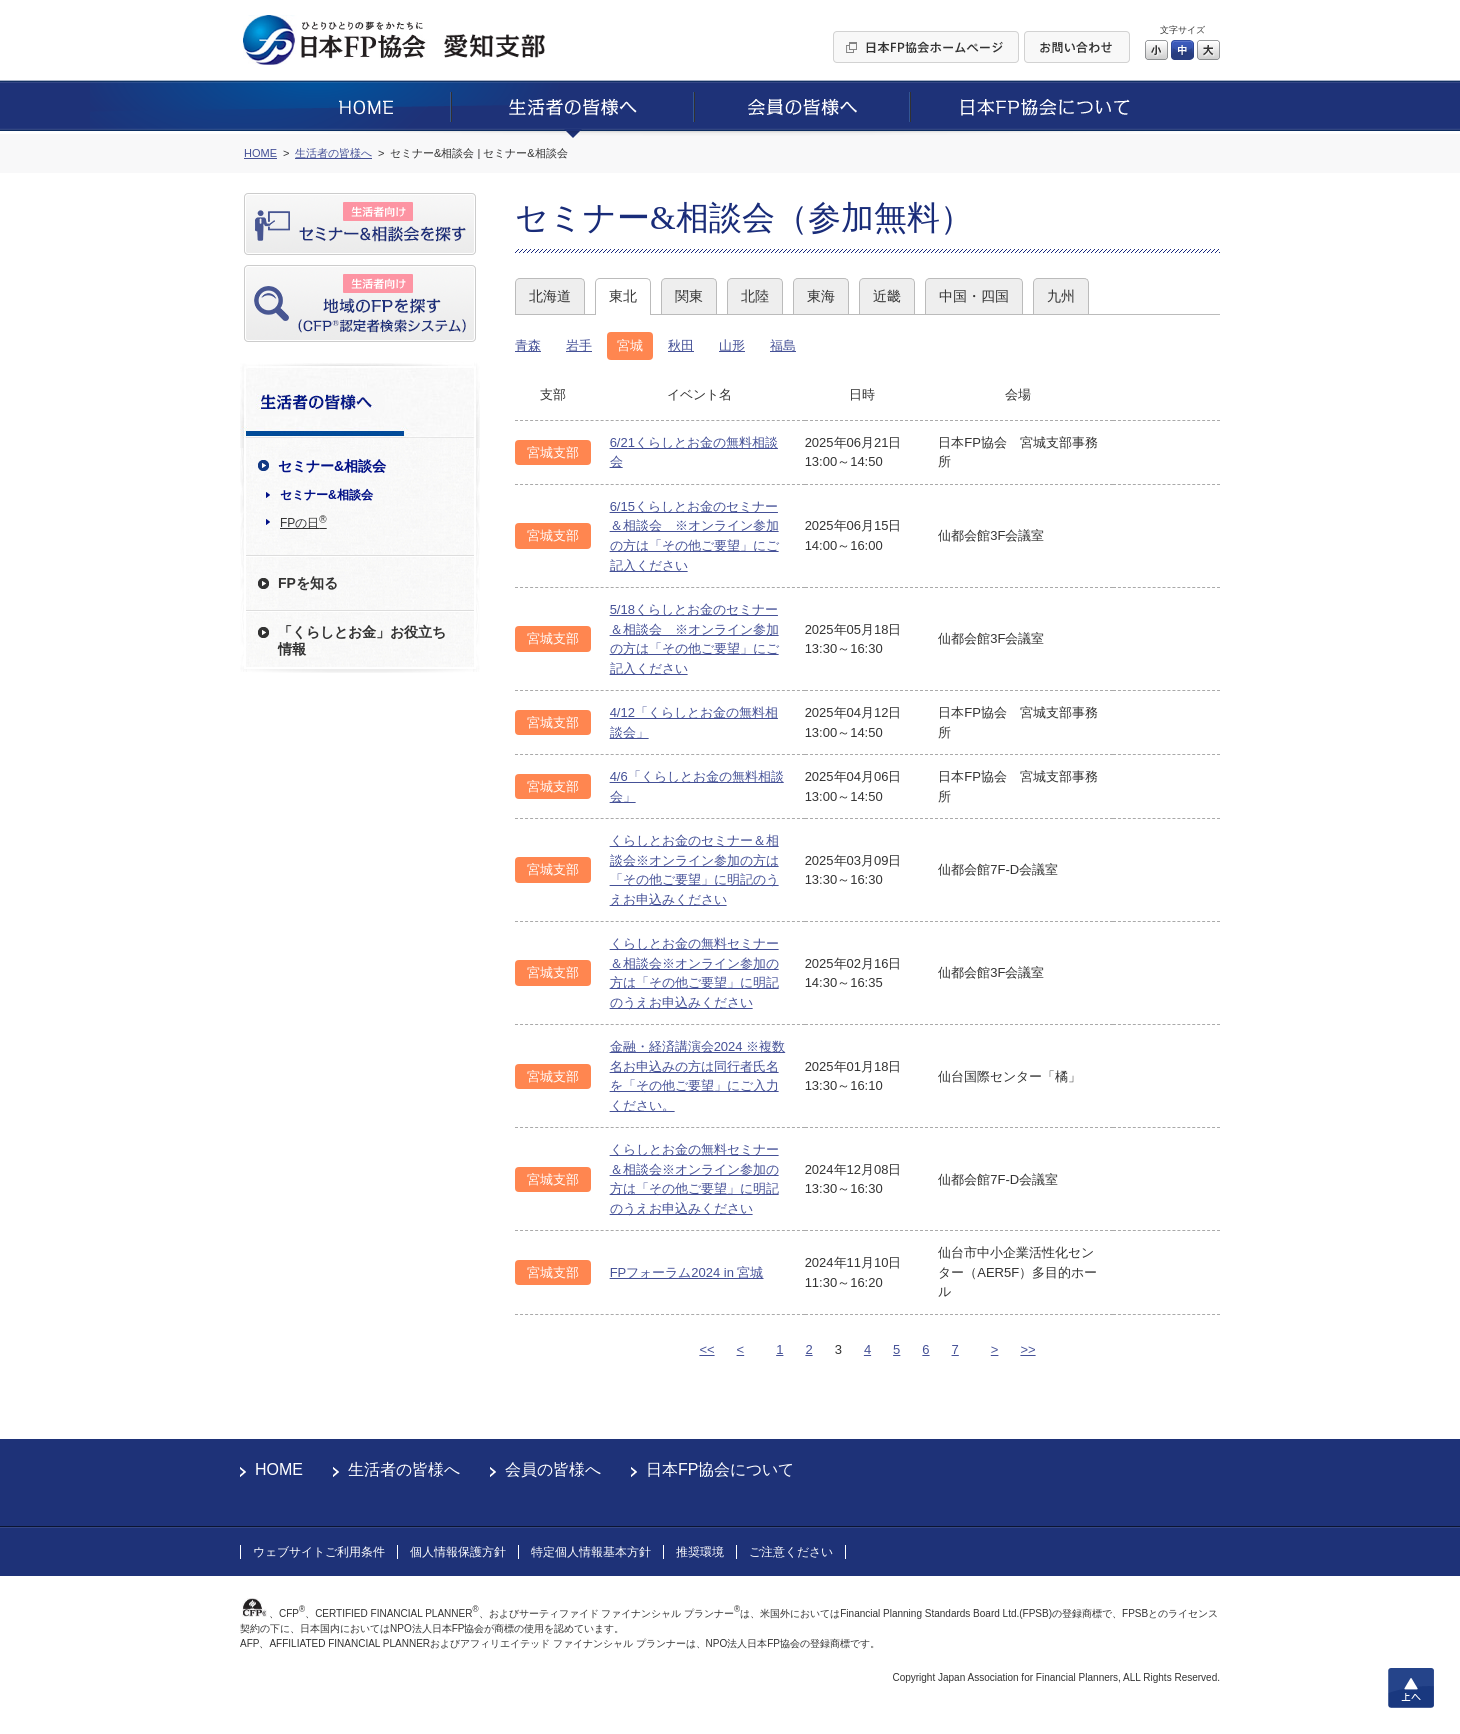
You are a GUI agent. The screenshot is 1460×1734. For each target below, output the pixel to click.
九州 (1061, 296)
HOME (279, 1469)
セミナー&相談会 (326, 495)
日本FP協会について (720, 1469)
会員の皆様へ (553, 1469)
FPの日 (303, 522)
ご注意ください (791, 1552)
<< (706, 1349)
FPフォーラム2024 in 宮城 (687, 1272)
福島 (783, 345)
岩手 (579, 345)
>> (1027, 1349)
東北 (623, 296)
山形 (732, 345)
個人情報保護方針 (458, 1552)
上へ (1411, 1688)
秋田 (681, 345)
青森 (528, 345)
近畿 (887, 296)
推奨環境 (700, 1552)
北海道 (550, 296)
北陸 (755, 296)
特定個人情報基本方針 (591, 1552)
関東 (689, 296)
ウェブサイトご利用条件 (319, 1552)
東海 (821, 296)
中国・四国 (974, 296)
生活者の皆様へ (404, 1469)
